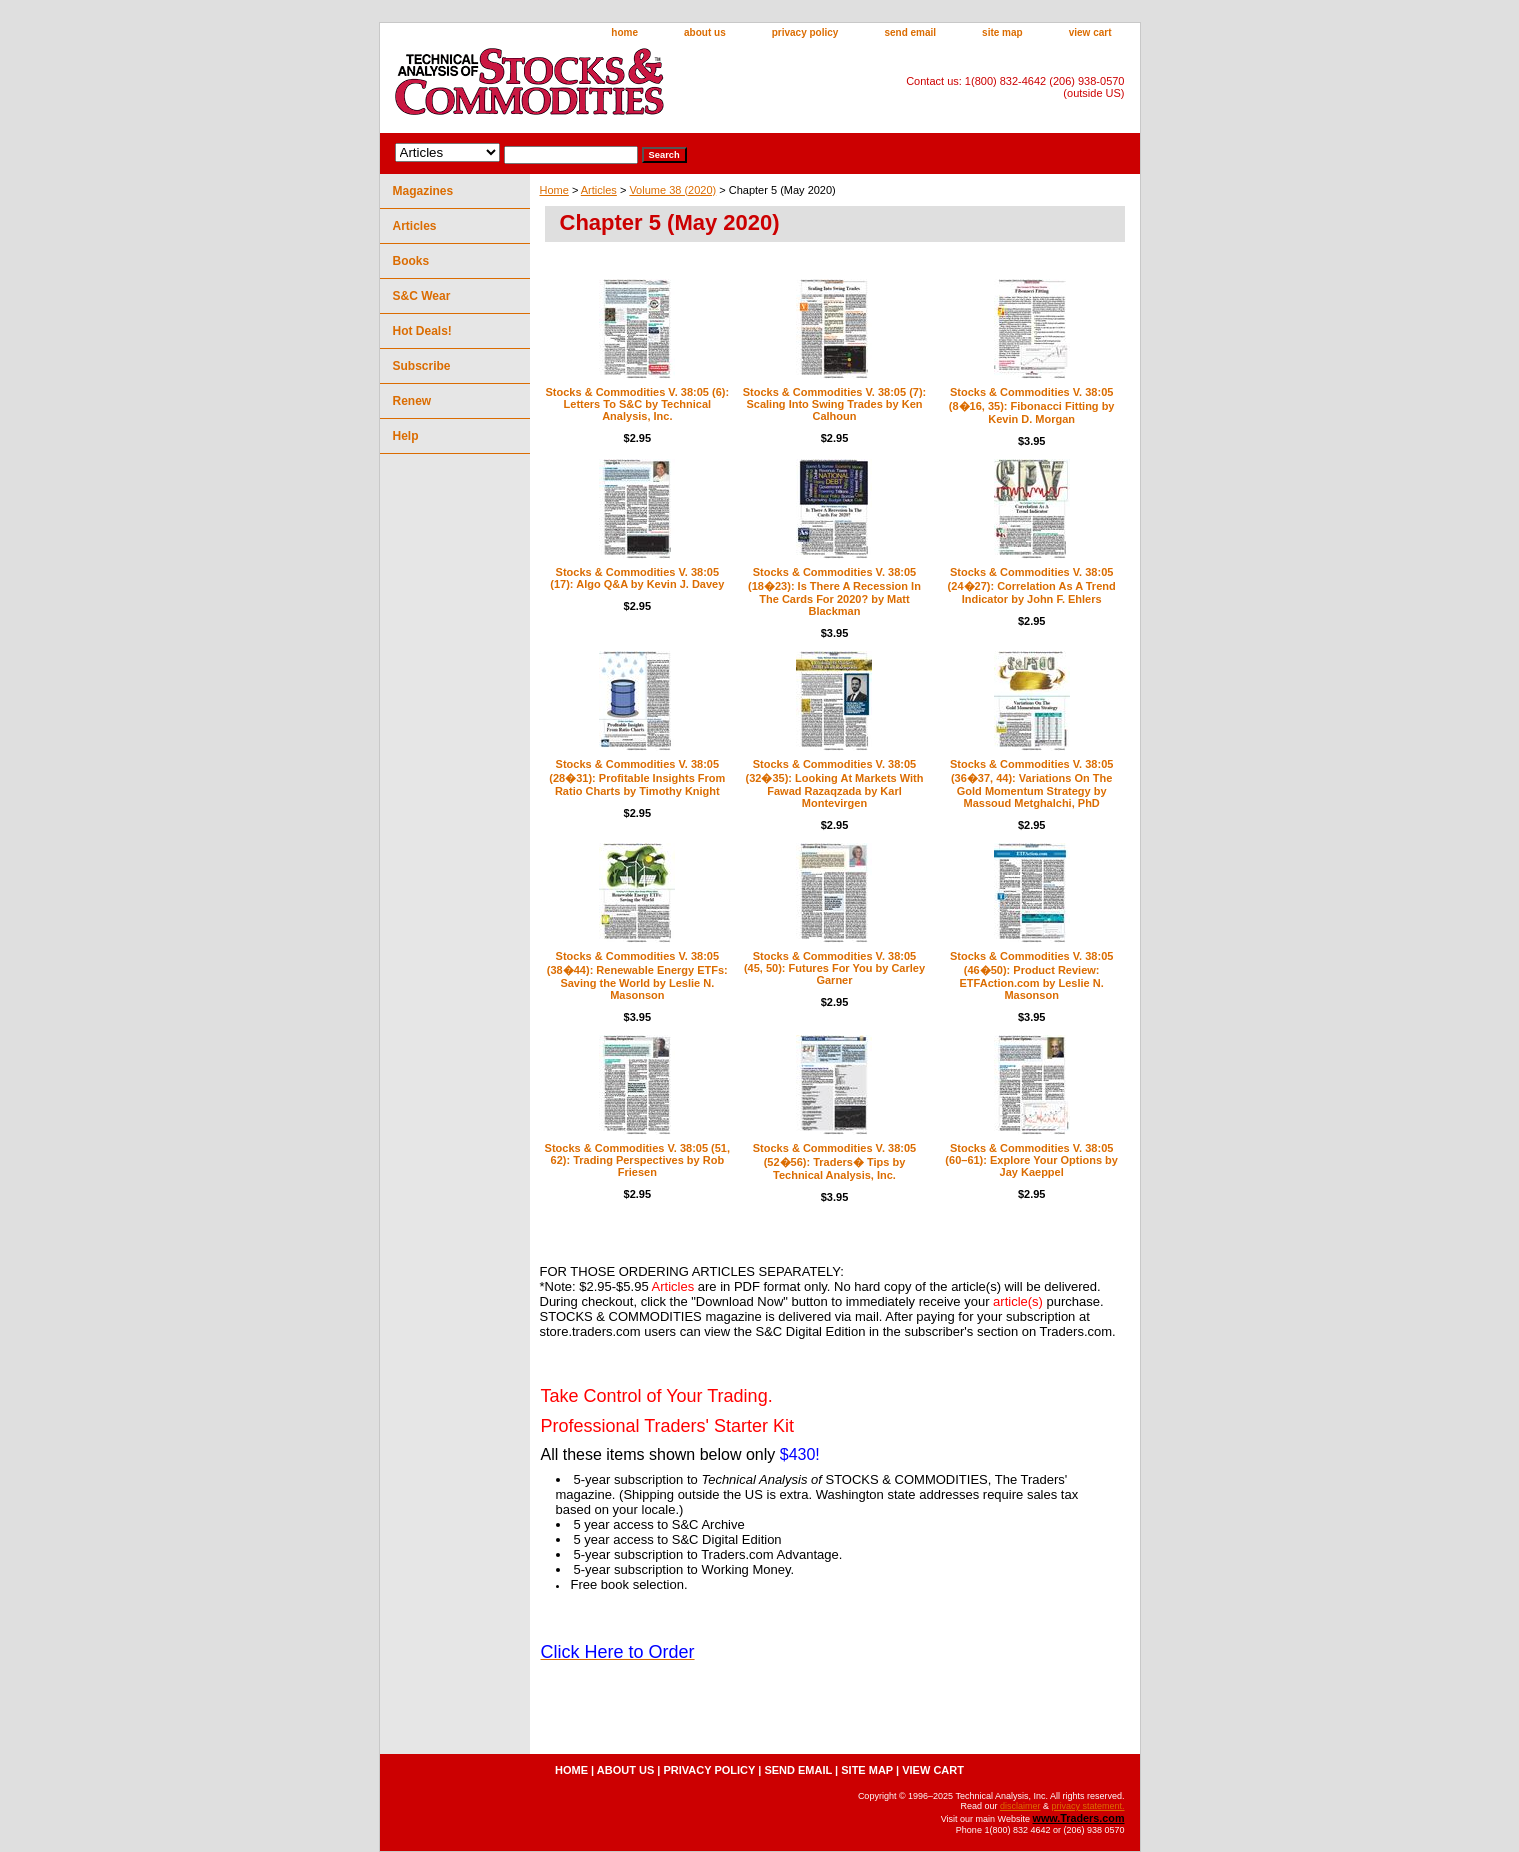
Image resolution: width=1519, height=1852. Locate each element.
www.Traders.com (1078, 1818)
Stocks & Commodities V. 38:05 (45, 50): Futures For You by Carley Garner (834, 968)
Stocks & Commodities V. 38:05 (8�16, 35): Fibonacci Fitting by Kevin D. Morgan (1032, 405)
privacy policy (805, 32)
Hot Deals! (422, 331)
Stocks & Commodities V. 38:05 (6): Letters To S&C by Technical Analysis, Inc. (638, 404)
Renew (412, 401)
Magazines (423, 191)
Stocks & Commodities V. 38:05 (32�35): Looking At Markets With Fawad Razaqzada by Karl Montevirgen (835, 783)
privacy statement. (1087, 1806)
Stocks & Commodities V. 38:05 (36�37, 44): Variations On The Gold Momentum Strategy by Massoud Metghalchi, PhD (1031, 783)
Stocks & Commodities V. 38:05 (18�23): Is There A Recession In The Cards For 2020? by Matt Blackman (834, 591)
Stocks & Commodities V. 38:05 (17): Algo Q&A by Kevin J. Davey (637, 578)
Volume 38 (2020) (672, 190)
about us (705, 32)
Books (411, 261)
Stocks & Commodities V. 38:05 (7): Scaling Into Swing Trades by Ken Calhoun (835, 404)
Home (554, 190)
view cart (1090, 32)
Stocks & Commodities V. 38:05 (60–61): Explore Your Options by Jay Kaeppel (1031, 1160)
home (624, 32)
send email (910, 32)
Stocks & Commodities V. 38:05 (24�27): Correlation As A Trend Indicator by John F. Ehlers (1032, 585)
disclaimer (1020, 1806)
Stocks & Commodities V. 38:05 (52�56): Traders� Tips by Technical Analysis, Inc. (834, 1161)
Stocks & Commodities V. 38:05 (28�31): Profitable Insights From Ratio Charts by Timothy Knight (637, 777)
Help (406, 436)
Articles (599, 190)
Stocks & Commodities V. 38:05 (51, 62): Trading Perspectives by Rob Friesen (637, 1160)
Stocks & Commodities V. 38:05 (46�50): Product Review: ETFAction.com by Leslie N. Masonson (1031, 975)
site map (1002, 32)
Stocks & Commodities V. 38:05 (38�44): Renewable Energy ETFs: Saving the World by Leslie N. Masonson (637, 975)
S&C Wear (422, 296)
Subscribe (422, 366)
